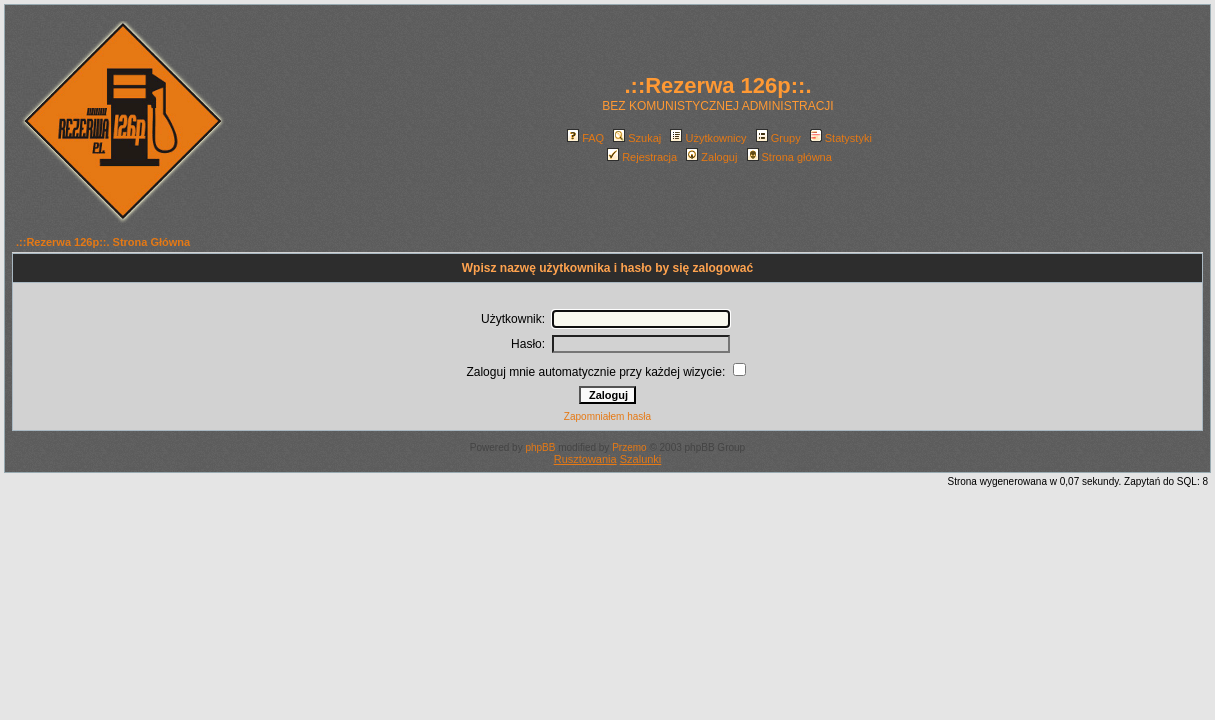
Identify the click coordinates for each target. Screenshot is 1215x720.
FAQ (585, 138)
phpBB (540, 447)
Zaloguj (711, 157)
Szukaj (637, 138)
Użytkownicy (708, 138)
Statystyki (841, 138)
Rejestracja (642, 157)
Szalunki (641, 459)
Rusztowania (585, 459)
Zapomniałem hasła (607, 416)
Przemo (629, 447)
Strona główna (789, 157)
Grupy (778, 138)
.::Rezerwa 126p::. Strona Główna (103, 242)
